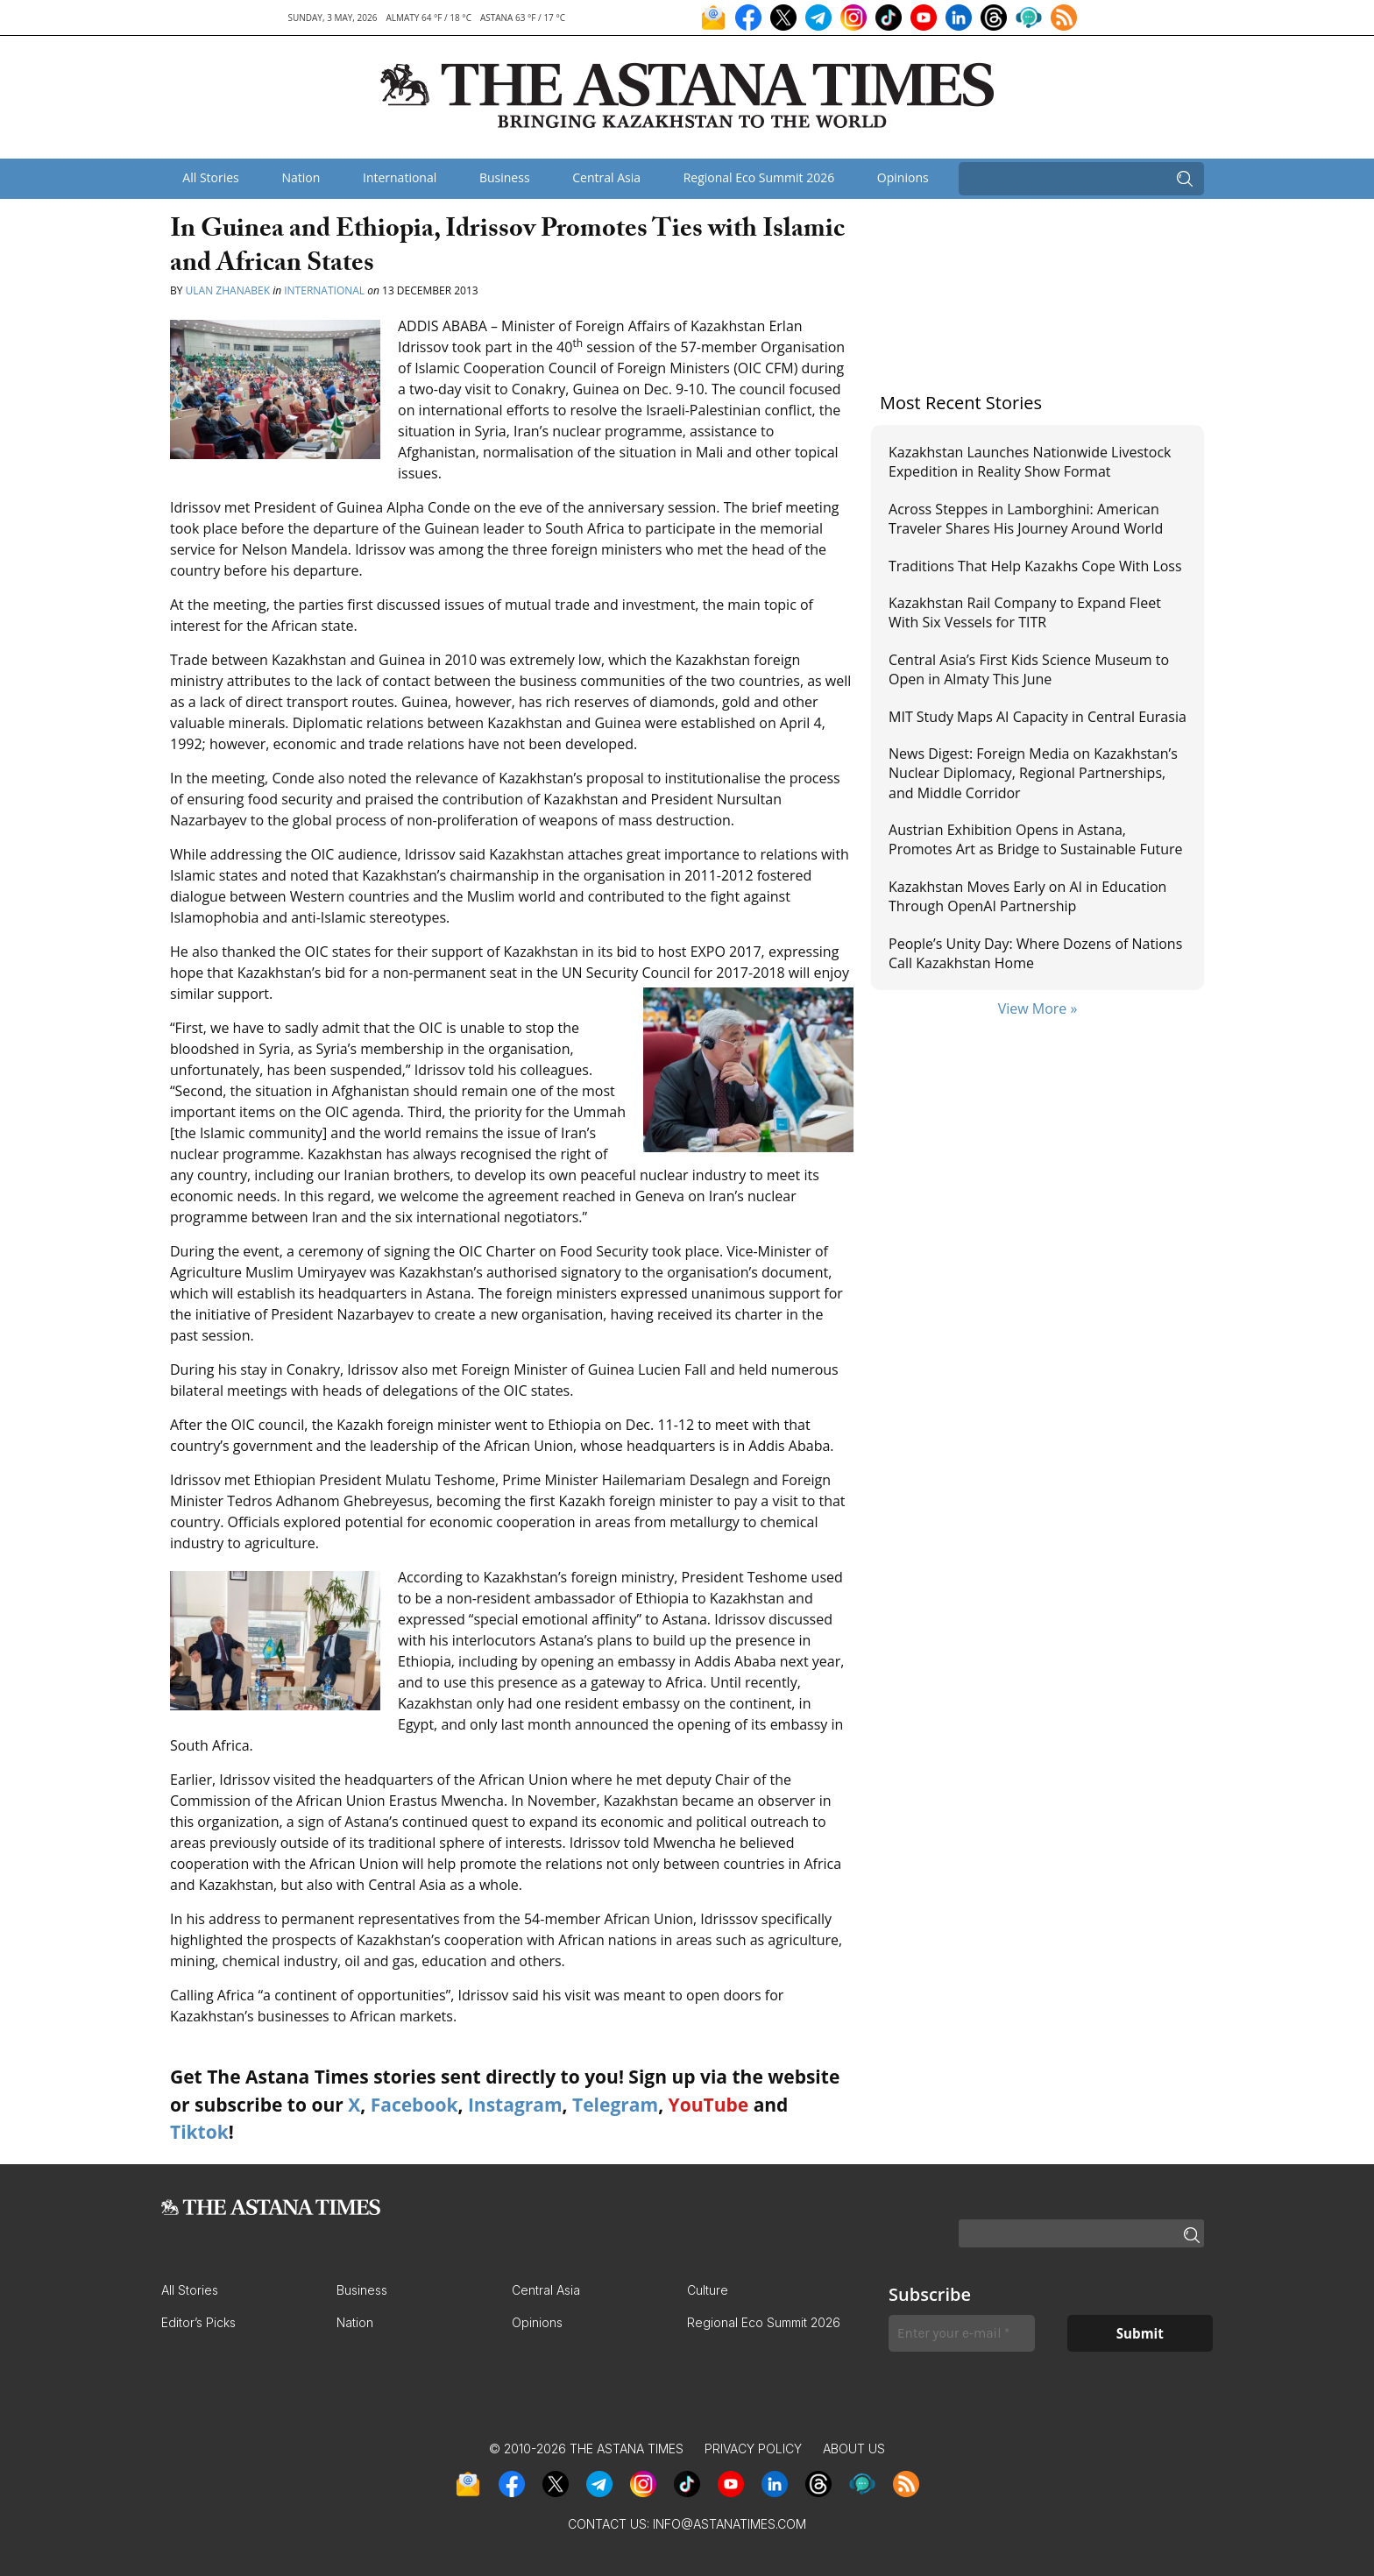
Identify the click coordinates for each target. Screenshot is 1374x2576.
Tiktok (199, 2132)
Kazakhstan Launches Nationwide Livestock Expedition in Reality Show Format (1030, 461)
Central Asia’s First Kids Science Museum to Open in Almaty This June (1029, 669)
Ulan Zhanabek (228, 290)
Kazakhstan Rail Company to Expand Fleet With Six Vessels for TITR (1025, 612)
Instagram (515, 2104)
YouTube (709, 2104)
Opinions (903, 177)
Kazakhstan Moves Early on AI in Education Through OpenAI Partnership (1027, 896)
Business (504, 177)
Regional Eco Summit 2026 (759, 177)
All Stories (210, 177)
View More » (1038, 1008)
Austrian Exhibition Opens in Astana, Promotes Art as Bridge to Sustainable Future (1036, 839)
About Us (854, 2448)
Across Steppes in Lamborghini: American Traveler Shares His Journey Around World (1026, 518)
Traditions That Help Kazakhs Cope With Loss (1035, 566)
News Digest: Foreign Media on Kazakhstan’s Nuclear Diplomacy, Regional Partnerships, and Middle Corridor (1033, 773)
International (399, 177)
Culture (707, 2289)
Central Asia (606, 177)
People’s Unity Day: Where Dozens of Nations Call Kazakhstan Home (1035, 953)
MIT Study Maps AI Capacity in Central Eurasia (1037, 716)
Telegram (615, 2104)
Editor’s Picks (198, 2322)
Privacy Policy (753, 2448)
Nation (300, 177)
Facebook (414, 2104)
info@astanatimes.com (729, 2523)
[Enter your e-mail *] (962, 2334)
